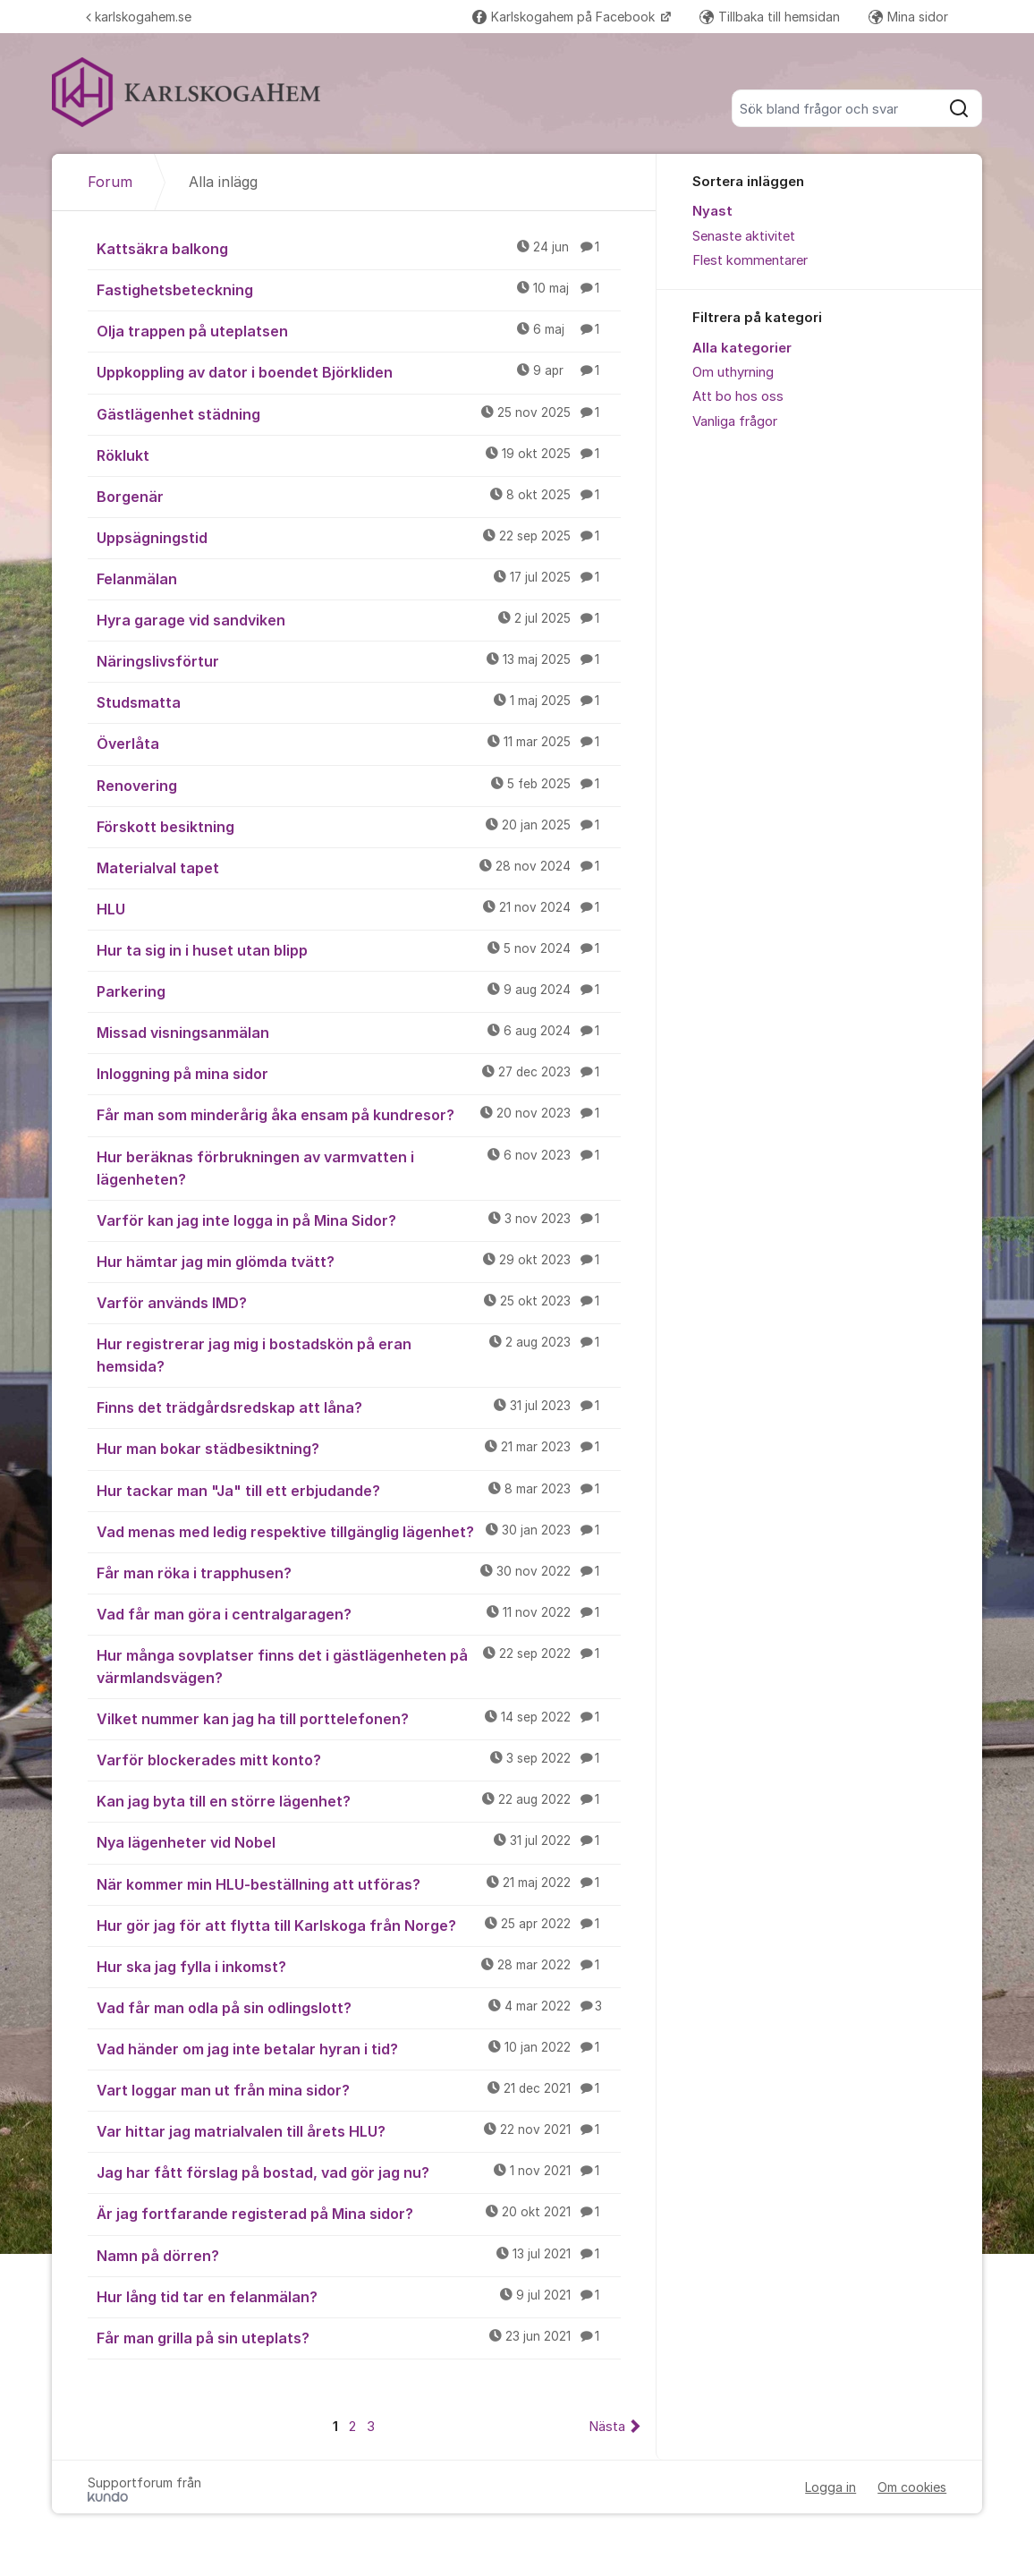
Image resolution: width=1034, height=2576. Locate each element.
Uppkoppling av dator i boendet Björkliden (359, 371)
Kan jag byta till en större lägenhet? (359, 1800)
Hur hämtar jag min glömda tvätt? (359, 1261)
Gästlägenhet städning (359, 413)
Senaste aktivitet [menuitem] (743, 236)
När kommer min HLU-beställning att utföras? (359, 1883)
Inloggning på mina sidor (359, 1073)
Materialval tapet (359, 867)
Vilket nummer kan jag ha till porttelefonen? (359, 1718)
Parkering (359, 990)
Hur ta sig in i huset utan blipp (359, 949)
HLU (359, 908)
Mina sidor (908, 16)
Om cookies (911, 2487)
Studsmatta (359, 701)
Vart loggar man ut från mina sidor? (359, 2089)
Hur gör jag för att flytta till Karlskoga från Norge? (359, 1924)
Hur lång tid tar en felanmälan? (359, 2296)
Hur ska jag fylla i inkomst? (359, 1966)
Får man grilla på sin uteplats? (359, 2337)
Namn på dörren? (359, 2255)
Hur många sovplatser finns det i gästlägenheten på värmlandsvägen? (359, 1666)
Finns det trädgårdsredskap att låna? (359, 1406)
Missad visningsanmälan (359, 1031)
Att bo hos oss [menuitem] (738, 396)
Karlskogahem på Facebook (565, 16)
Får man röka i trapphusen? (359, 1572)
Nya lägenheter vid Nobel (359, 1841)
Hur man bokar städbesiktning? (359, 1448)
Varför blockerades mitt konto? (359, 1759)
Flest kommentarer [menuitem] (750, 260)
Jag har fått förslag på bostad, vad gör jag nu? (359, 2171)
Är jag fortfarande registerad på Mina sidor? (359, 2213)
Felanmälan (359, 578)
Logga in (830, 2487)
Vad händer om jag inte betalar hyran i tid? (359, 2048)
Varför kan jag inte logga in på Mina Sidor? (359, 1219)
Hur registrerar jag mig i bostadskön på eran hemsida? (359, 1354)
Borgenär (359, 496)
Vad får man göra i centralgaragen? (359, 1613)
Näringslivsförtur (359, 660)
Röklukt (359, 454)
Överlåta (359, 742)
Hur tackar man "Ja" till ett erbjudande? (359, 1490)
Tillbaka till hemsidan (769, 16)
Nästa (607, 2427)
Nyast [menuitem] (712, 211)
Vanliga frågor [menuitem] (734, 421)
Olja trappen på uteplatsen (359, 330)
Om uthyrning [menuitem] (733, 372)
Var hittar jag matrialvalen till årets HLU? (359, 2130)
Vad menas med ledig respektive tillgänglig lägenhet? (359, 1531)
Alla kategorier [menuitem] (742, 348)
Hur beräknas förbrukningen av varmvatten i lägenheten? (359, 1167)
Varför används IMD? (359, 1302)
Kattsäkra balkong (359, 248)
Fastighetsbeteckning (359, 289)
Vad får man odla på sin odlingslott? (359, 2007)
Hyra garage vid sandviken (359, 619)
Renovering (359, 785)
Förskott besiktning (359, 826)
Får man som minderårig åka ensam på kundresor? (359, 1114)
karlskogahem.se (138, 16)
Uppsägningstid (359, 537)
